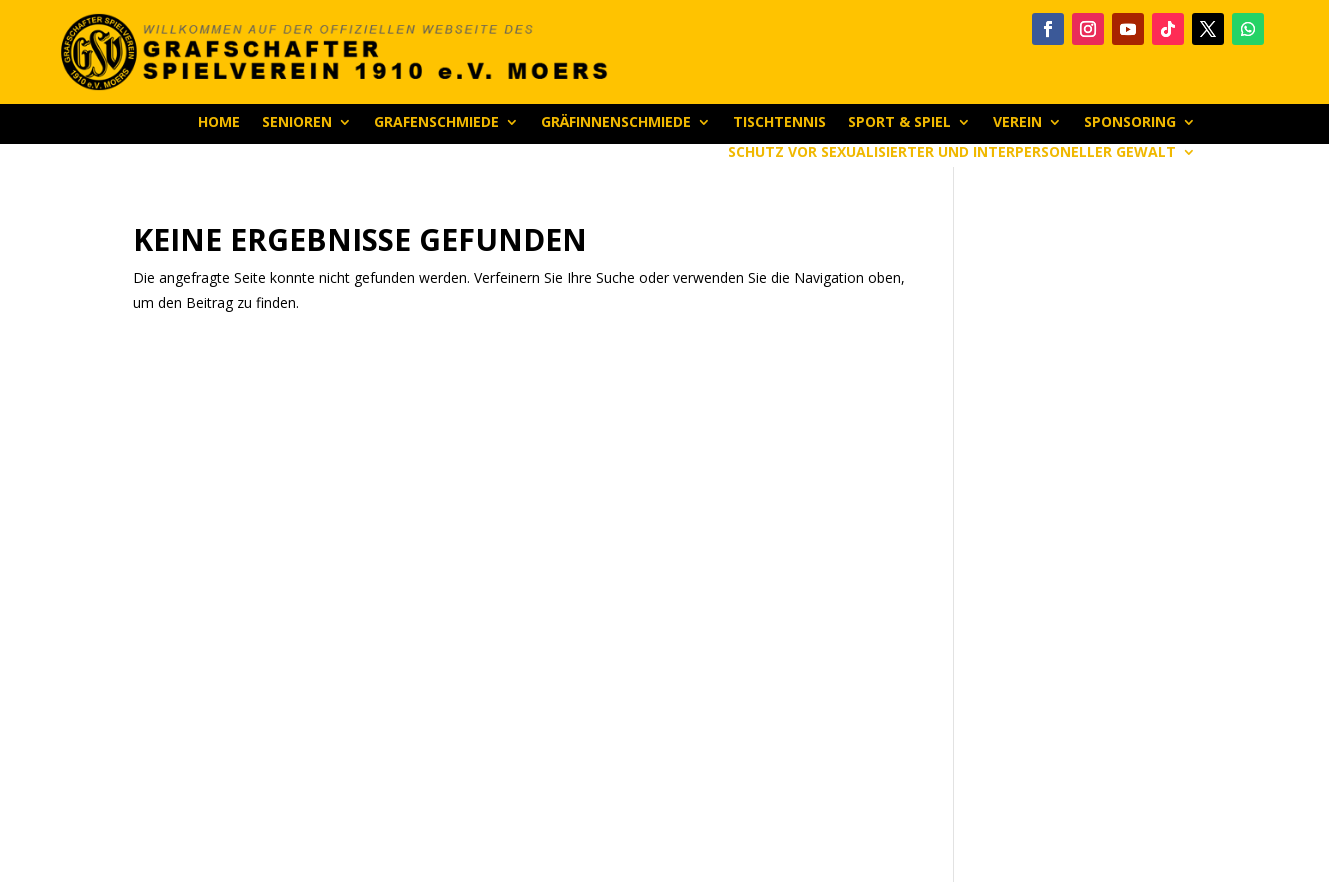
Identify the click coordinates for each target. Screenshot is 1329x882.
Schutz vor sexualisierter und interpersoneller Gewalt (952, 153)
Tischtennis (779, 123)
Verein (1017, 123)
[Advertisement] (1085, 525)
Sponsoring (1130, 123)
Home (219, 123)
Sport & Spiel (899, 123)
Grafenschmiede (436, 123)
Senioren (297, 123)
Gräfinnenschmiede (616, 123)
